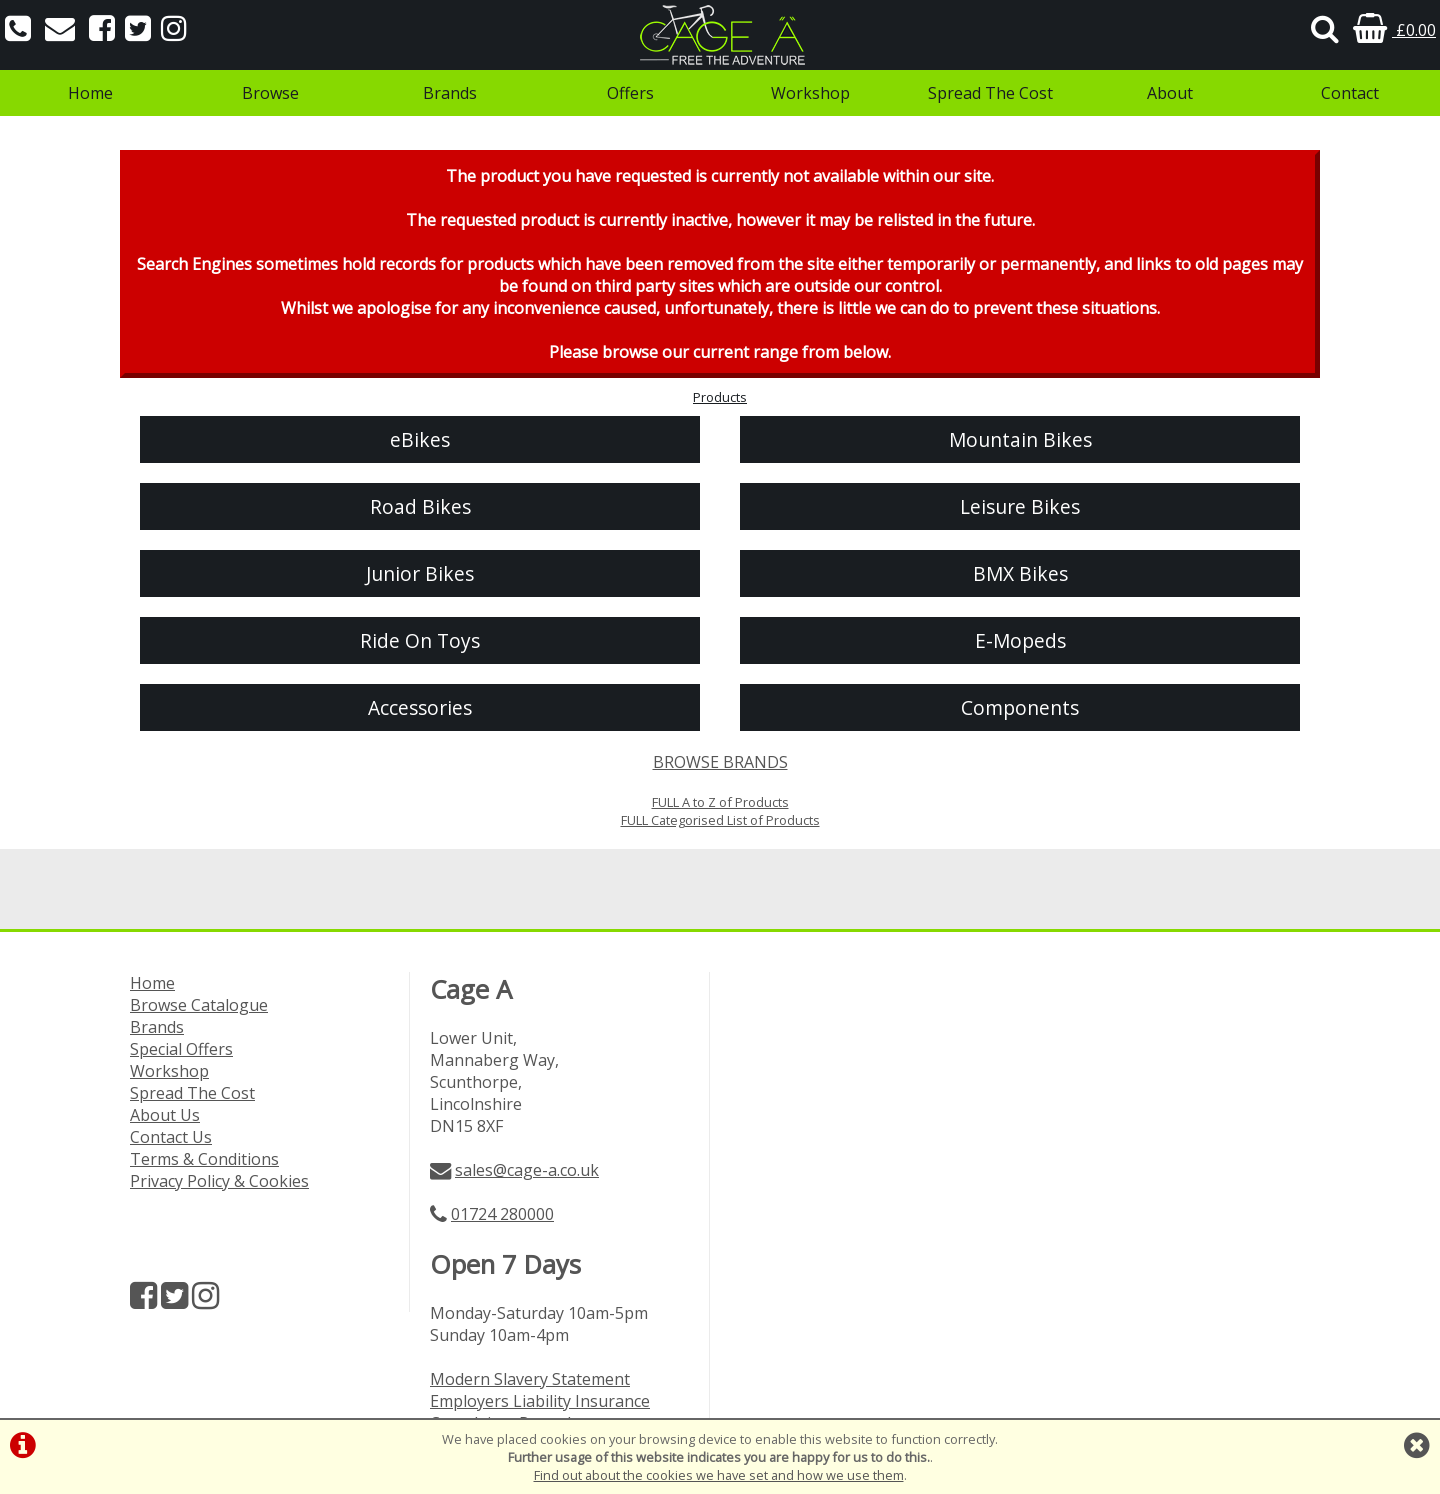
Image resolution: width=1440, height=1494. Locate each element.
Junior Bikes (420, 573)
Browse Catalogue (199, 1005)
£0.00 (1394, 30)
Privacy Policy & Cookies (219, 1181)
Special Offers (181, 1049)
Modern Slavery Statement (530, 1379)
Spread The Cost (990, 93)
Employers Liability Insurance (540, 1401)
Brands (450, 93)
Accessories (420, 707)
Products (720, 397)
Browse (270, 93)
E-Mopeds (1020, 640)
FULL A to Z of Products (720, 802)
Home (90, 93)
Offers (630, 93)
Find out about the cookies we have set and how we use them (719, 1475)
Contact (1350, 93)
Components (1020, 707)
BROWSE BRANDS (720, 762)
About (1170, 93)
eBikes (420, 439)
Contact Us (171, 1137)
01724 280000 (502, 1214)
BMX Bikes (1020, 573)
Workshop (810, 93)
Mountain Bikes (1020, 439)
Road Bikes (420, 506)
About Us (165, 1115)
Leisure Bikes (1020, 506)
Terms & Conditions (204, 1159)
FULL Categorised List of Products (720, 820)
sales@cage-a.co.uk (527, 1170)
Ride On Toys (420, 640)
